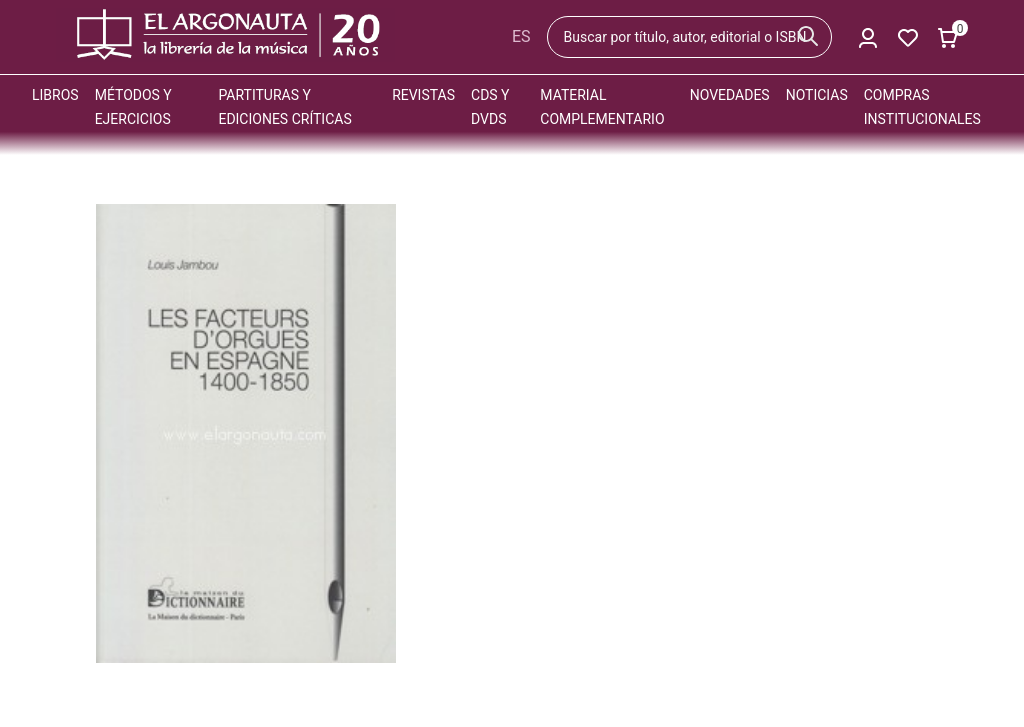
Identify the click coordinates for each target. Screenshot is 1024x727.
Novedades (730, 95)
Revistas (423, 95)
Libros (55, 95)
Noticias (817, 95)
